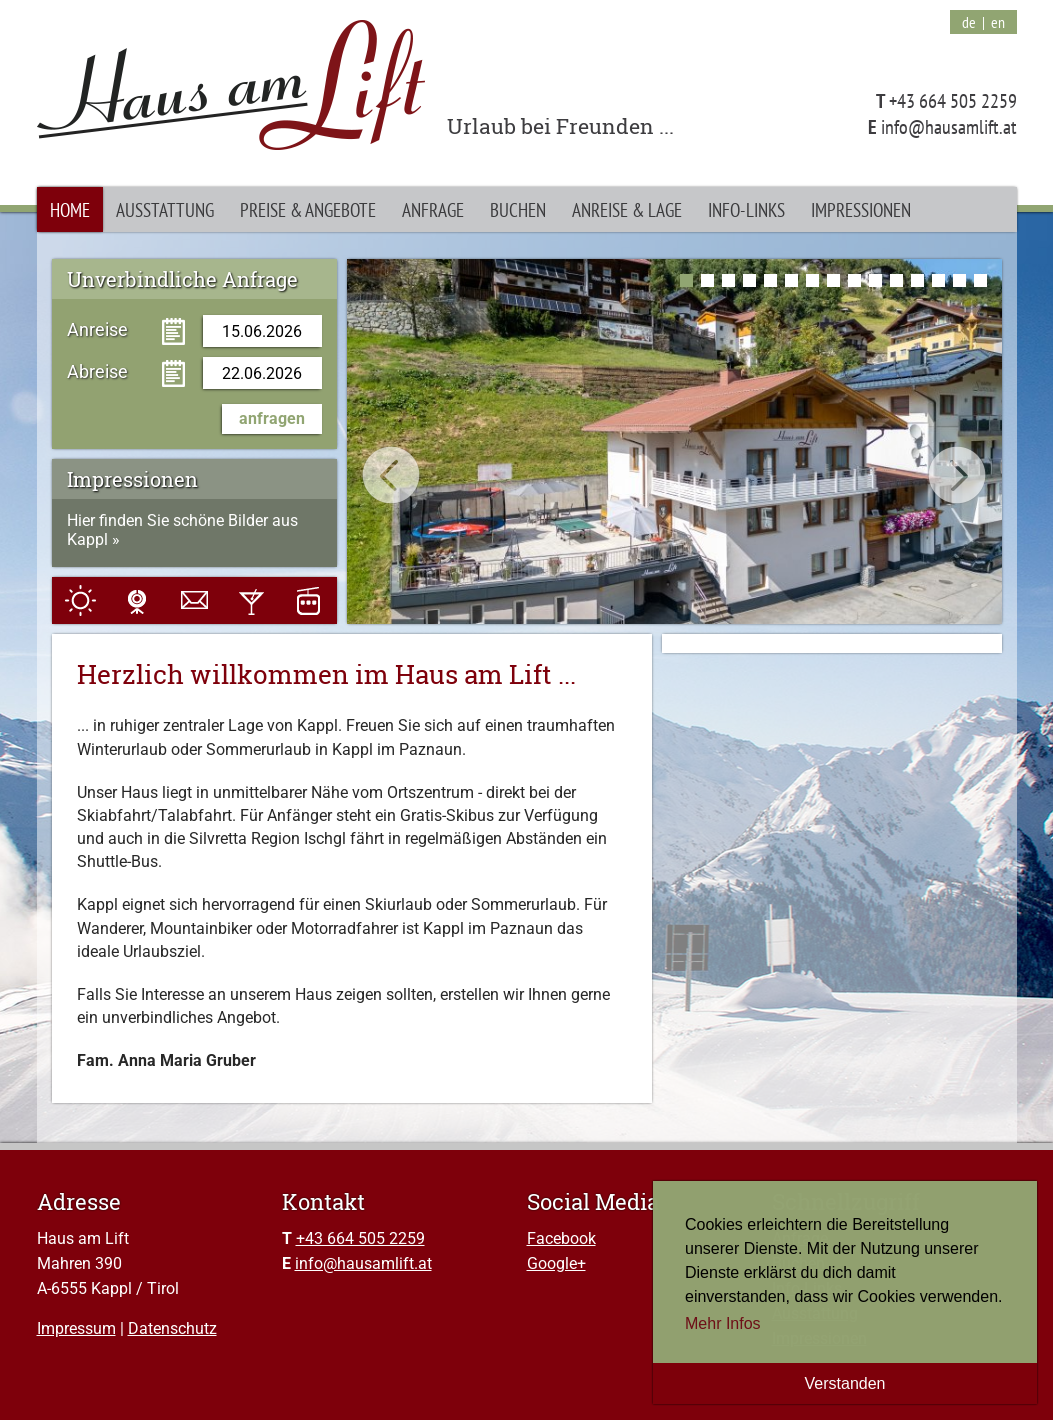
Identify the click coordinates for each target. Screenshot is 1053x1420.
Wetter (80, 600)
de (969, 22)
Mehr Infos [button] (723, 1323)
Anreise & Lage (627, 209)
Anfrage (433, 209)
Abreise (97, 371)
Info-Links (746, 209)
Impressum (76, 1328)
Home (70, 209)
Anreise (97, 329)
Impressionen (861, 209)
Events (251, 600)
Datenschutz (172, 1328)
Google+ (556, 1263)
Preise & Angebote (308, 209)
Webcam (137, 600)
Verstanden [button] (845, 1383)
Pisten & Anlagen (308, 600)
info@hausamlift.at (363, 1263)
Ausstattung (165, 209)
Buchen (518, 209)
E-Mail (194, 600)
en (998, 22)
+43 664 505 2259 (360, 1238)
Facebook (561, 1238)
